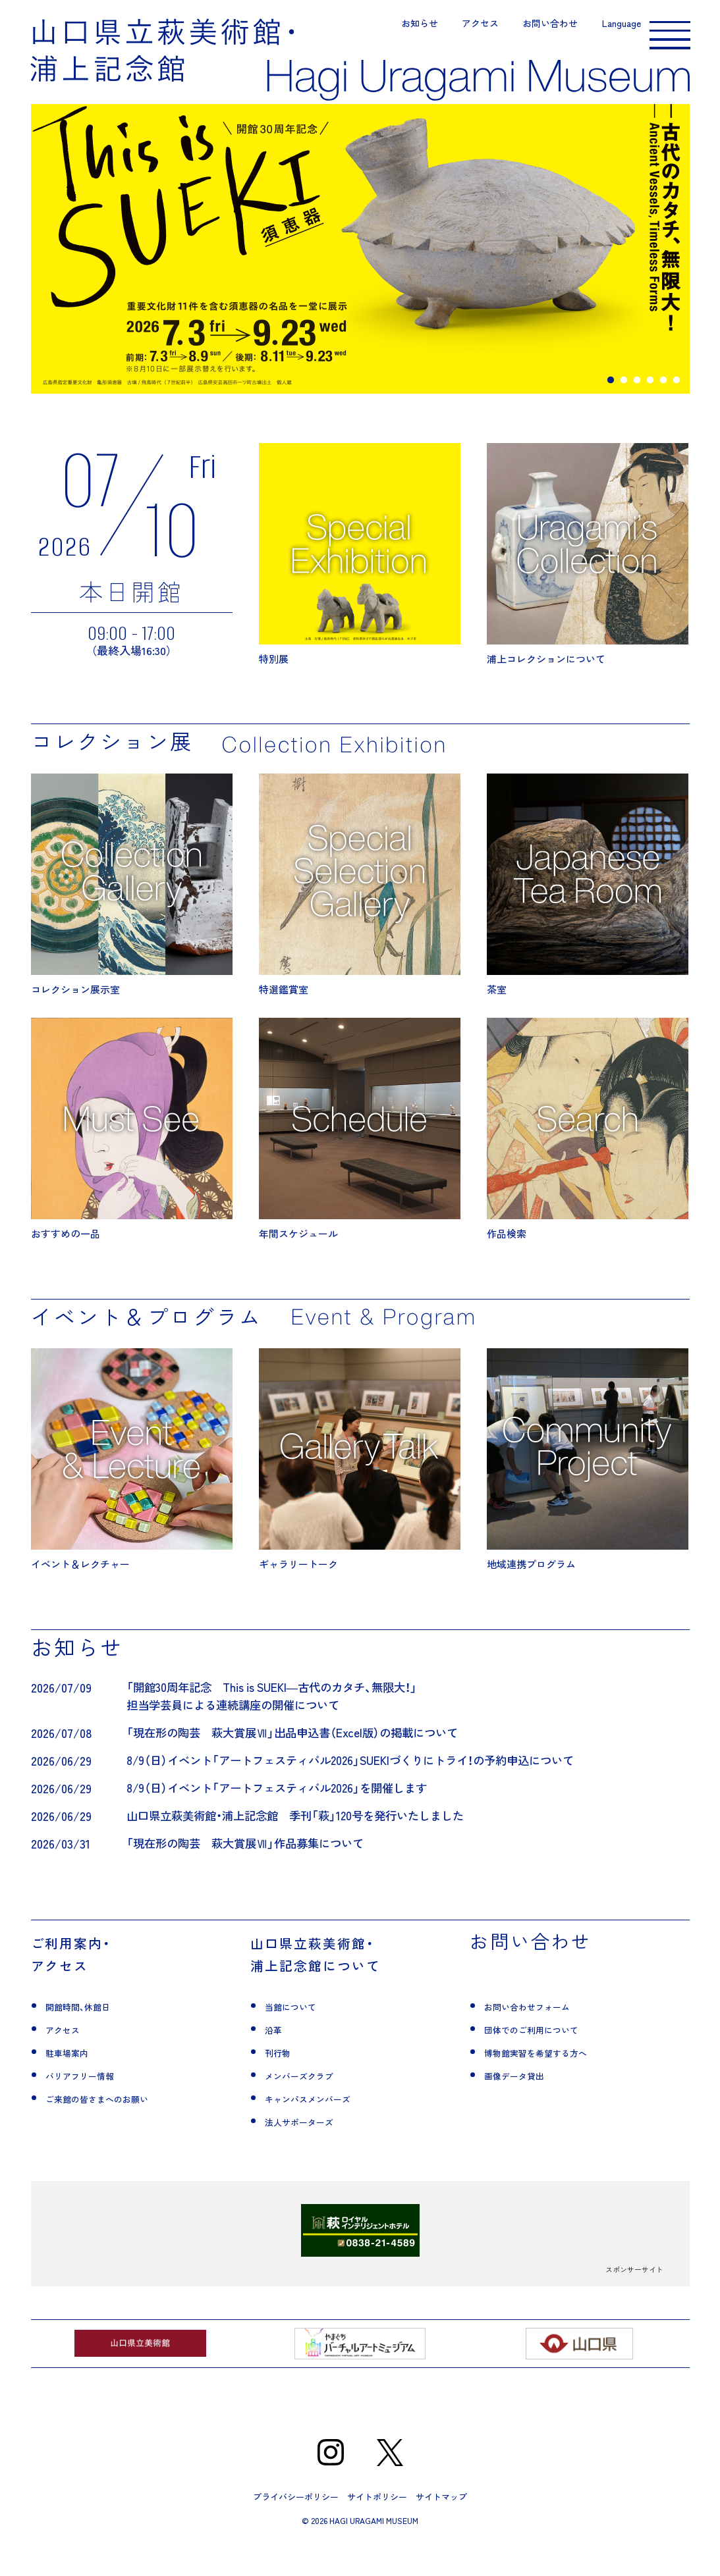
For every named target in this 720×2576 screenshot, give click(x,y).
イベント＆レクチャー (132, 1479)
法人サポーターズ (312, 2152)
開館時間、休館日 (90, 2037)
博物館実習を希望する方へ (555, 2083)
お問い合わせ (529, 25)
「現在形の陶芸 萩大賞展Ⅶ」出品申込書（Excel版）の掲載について (300, 1753)
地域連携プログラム (587, 1479)
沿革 (277, 2060)
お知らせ (398, 25)
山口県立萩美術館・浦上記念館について (341, 1984)
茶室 (587, 904)
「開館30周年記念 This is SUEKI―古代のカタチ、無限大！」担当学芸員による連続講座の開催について (279, 1716)
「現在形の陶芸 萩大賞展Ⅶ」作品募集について (251, 1863)
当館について (300, 2037)
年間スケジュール (359, 1149)
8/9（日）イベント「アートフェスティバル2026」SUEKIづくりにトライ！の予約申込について (362, 1780)
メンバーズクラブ (312, 2106)
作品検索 (587, 1149)
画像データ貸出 (525, 2106)
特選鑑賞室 (359, 904)
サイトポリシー (377, 2528)
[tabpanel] (360, 268)
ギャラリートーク (359, 1479)
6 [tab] (676, 400)
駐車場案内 (75, 2083)
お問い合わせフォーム (543, 2037)
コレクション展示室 (132, 904)
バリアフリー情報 (92, 2106)
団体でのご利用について (549, 2060)
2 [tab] (623, 400)
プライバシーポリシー (296, 2528)
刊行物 (282, 2083)
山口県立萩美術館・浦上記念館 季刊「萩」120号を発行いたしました (304, 1836)
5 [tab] (663, 400)
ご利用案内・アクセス (87, 1984)
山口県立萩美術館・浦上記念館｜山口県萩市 (162, 52)
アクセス (459, 25)
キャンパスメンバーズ (324, 2129)
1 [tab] (610, 400)
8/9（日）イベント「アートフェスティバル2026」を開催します (284, 1808)
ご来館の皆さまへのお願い (116, 2129)
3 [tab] (637, 400)
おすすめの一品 (132, 1149)
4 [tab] (650, 400)
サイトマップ (441, 2528)
